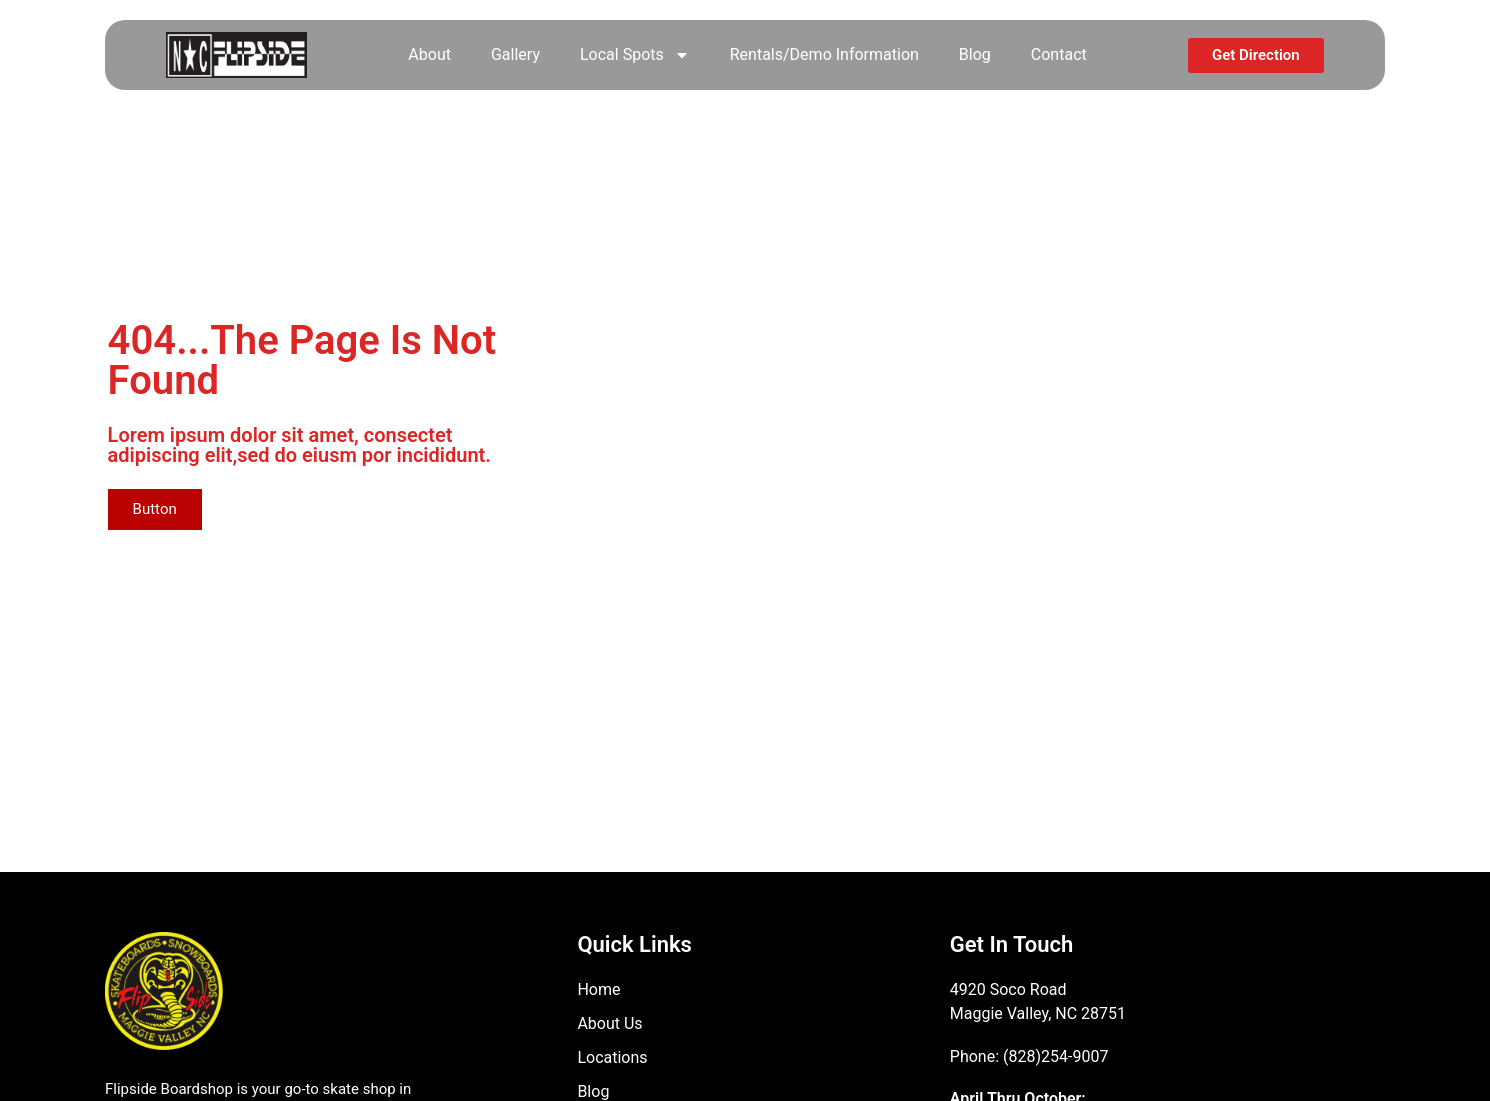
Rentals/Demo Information (824, 54)
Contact (1059, 54)
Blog (975, 54)
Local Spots (635, 55)
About (429, 54)
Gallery (515, 54)
